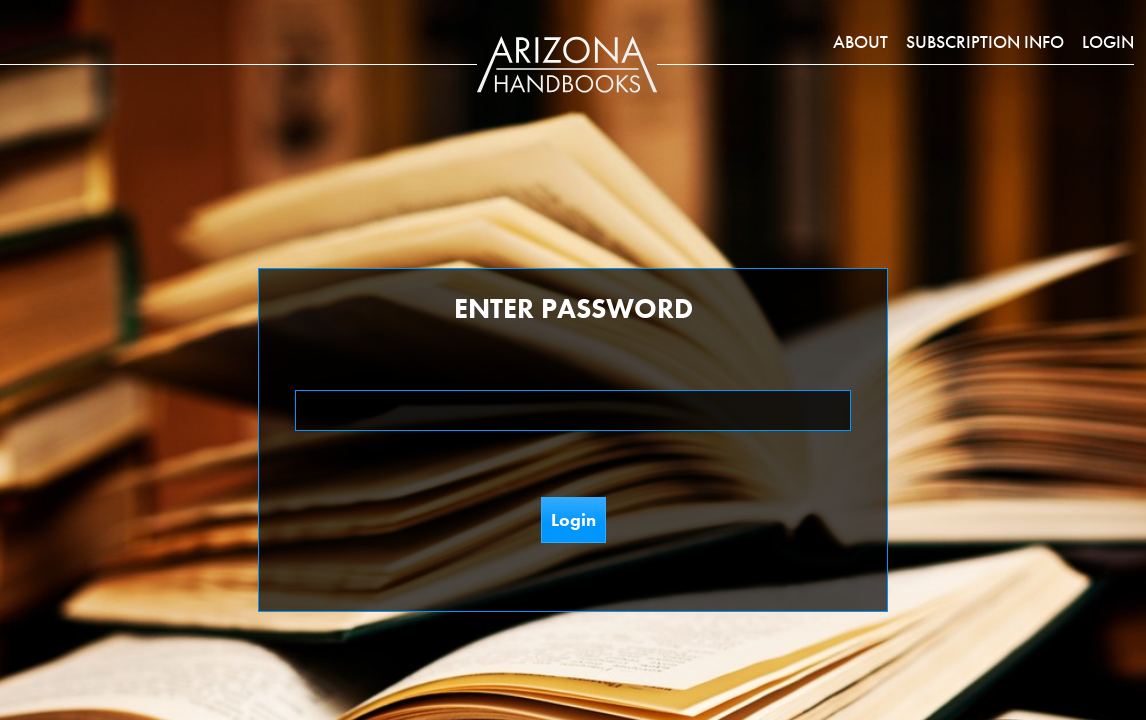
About (860, 41)
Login (1108, 41)
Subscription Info (985, 41)
